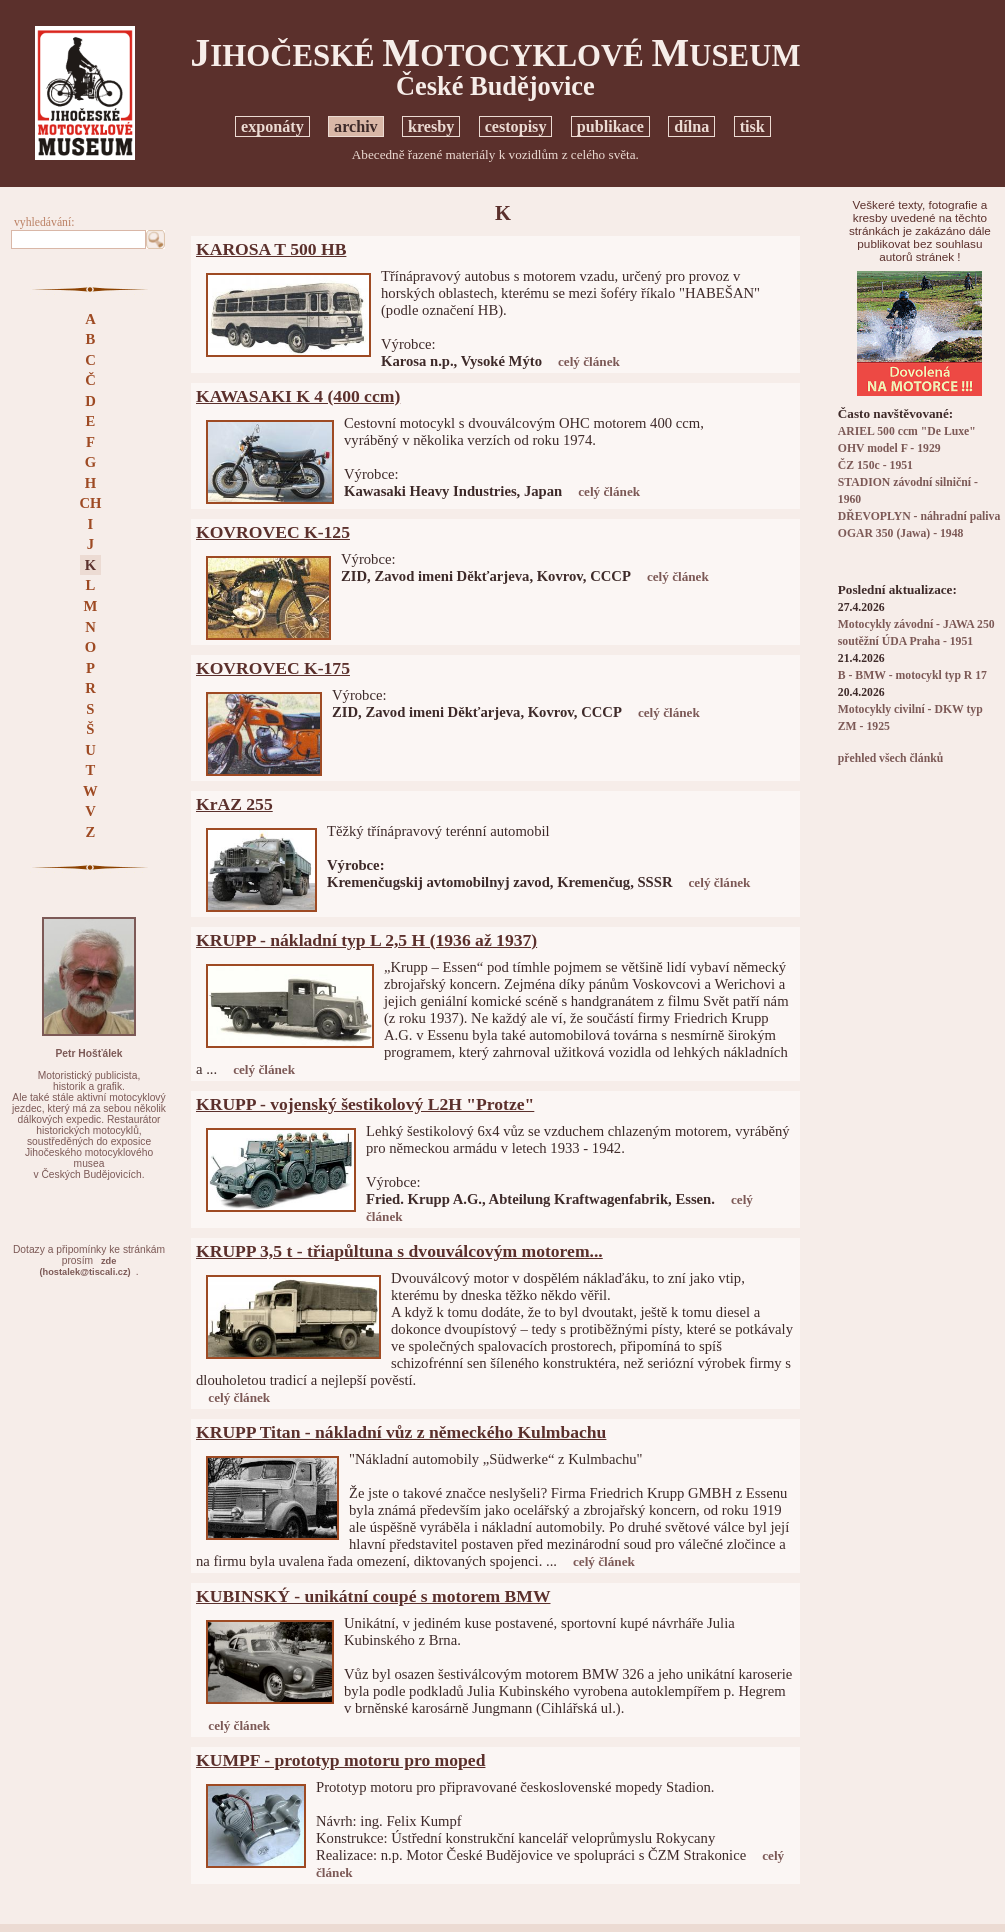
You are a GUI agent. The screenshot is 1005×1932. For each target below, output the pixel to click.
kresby (431, 126)
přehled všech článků (890, 758)
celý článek (589, 361)
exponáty (272, 126)
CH (90, 503)
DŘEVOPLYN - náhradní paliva (919, 516)
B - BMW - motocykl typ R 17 (912, 675)
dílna (691, 126)
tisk (752, 126)
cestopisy (516, 126)
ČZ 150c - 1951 (875, 465)
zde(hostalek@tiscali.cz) (85, 1266)
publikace (610, 126)
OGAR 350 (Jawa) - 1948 (901, 533)
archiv (356, 126)
